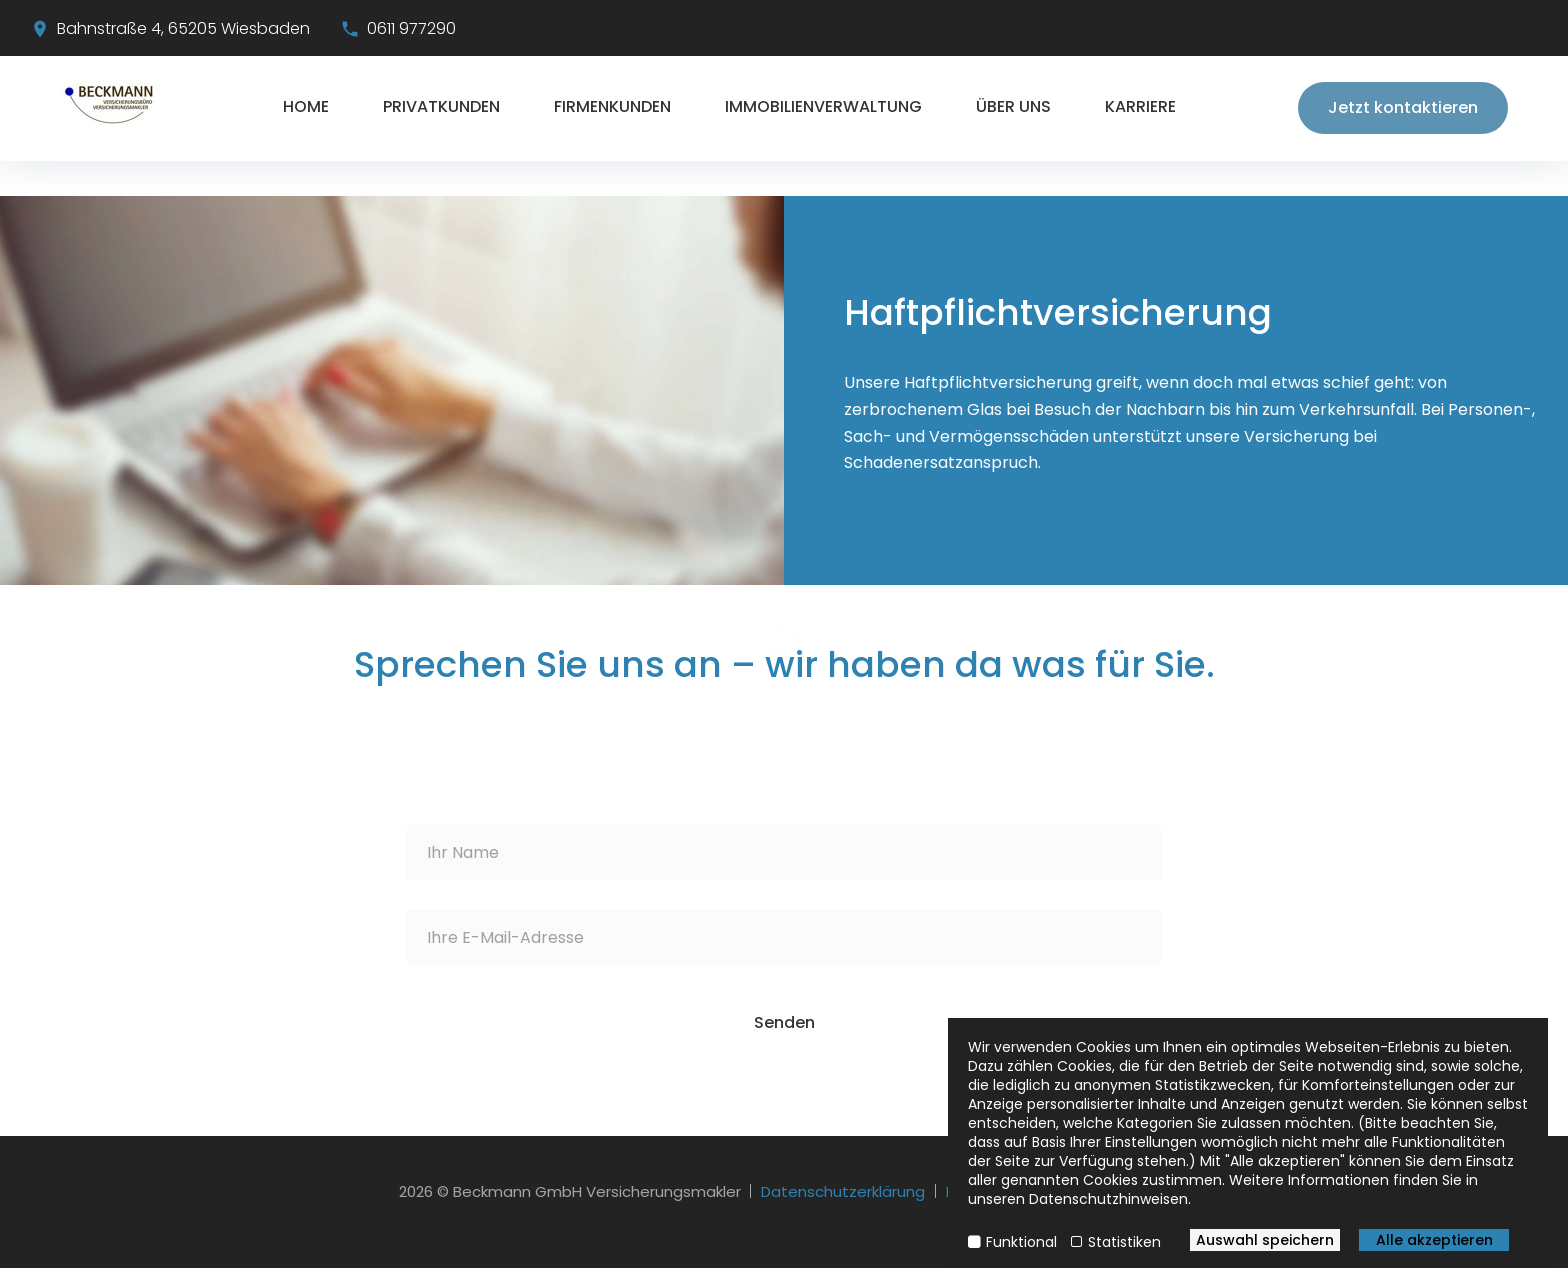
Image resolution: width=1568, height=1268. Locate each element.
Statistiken (1124, 1242)
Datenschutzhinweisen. (1110, 1199)
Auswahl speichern (1265, 1240)
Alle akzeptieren (1434, 1240)
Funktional (1021, 1242)
